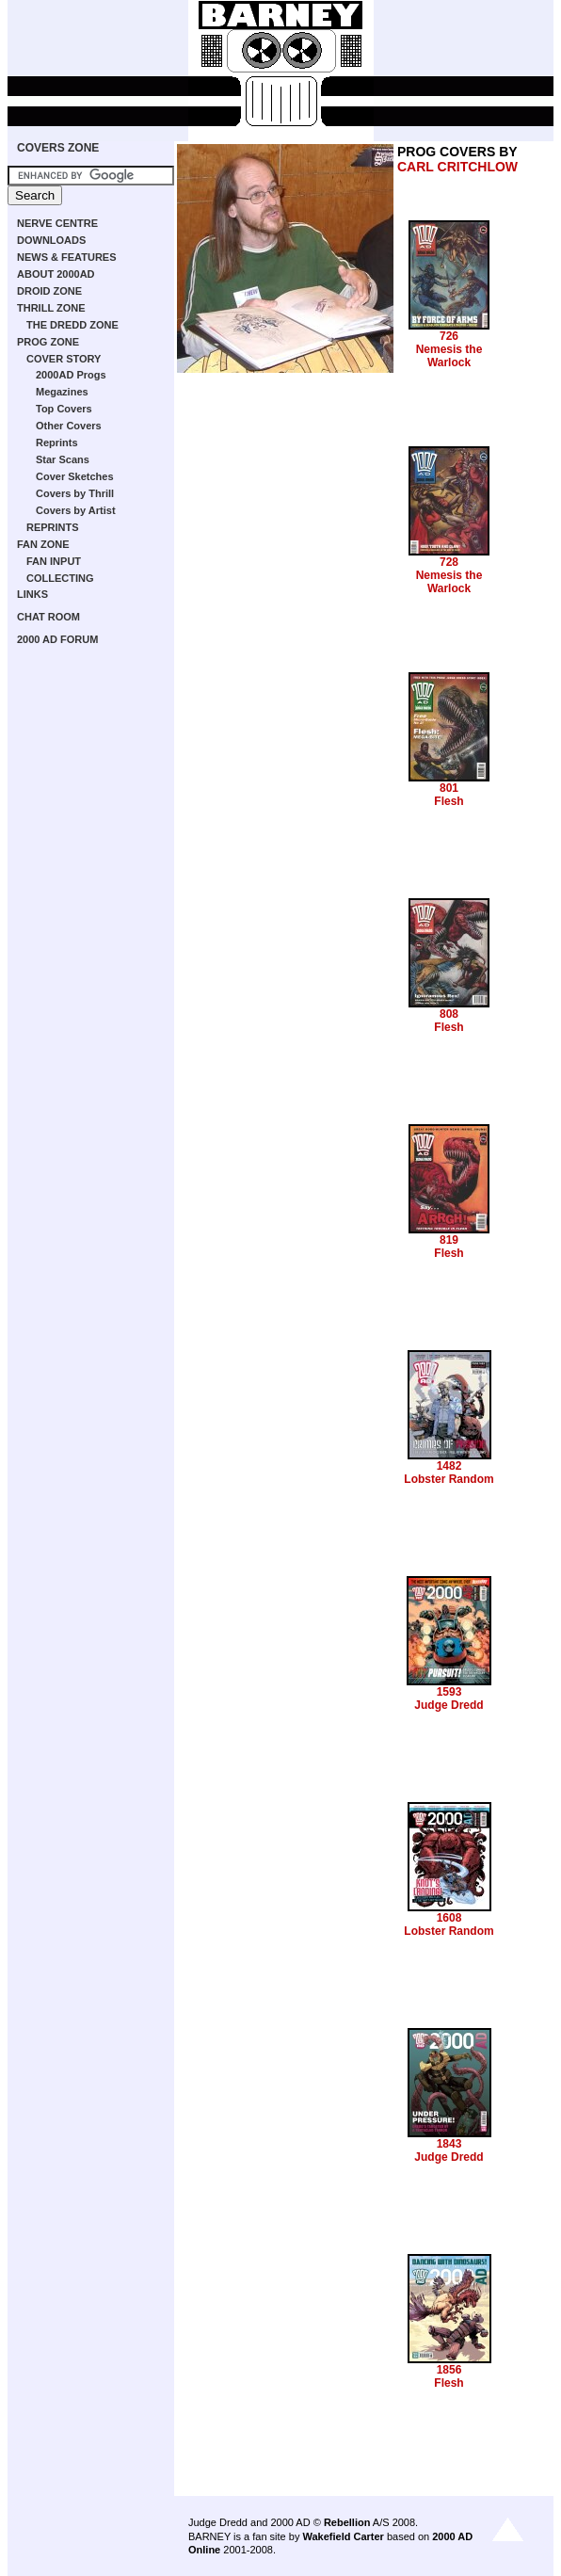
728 (449, 562)
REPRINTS (52, 527)
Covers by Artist (76, 510)
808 (449, 1014)
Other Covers (69, 425)
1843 (449, 2143)
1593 (449, 1692)
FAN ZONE (43, 544)
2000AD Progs (71, 374)
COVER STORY (63, 358)
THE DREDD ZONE (72, 324)
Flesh (448, 801)
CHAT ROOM (48, 616)
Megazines (62, 391)
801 (449, 788)
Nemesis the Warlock (449, 356)
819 (449, 1240)
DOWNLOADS (51, 240)
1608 (449, 1917)
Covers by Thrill (75, 493)
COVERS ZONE (58, 147)
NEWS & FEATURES (67, 257)
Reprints (57, 442)
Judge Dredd (448, 1705)
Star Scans (62, 459)
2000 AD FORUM (57, 639)
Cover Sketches (75, 476)
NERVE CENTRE (57, 223)
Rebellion (347, 2522)
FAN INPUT (53, 561)
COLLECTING (60, 578)
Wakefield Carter (342, 2536)
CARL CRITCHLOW (457, 166)
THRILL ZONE (51, 308)
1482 (449, 1466)
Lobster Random (448, 1479)
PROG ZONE (48, 341)
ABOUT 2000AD (56, 274)
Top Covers (64, 408)
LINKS (32, 594)
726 (449, 336)
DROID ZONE (49, 291)
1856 (449, 2369)
